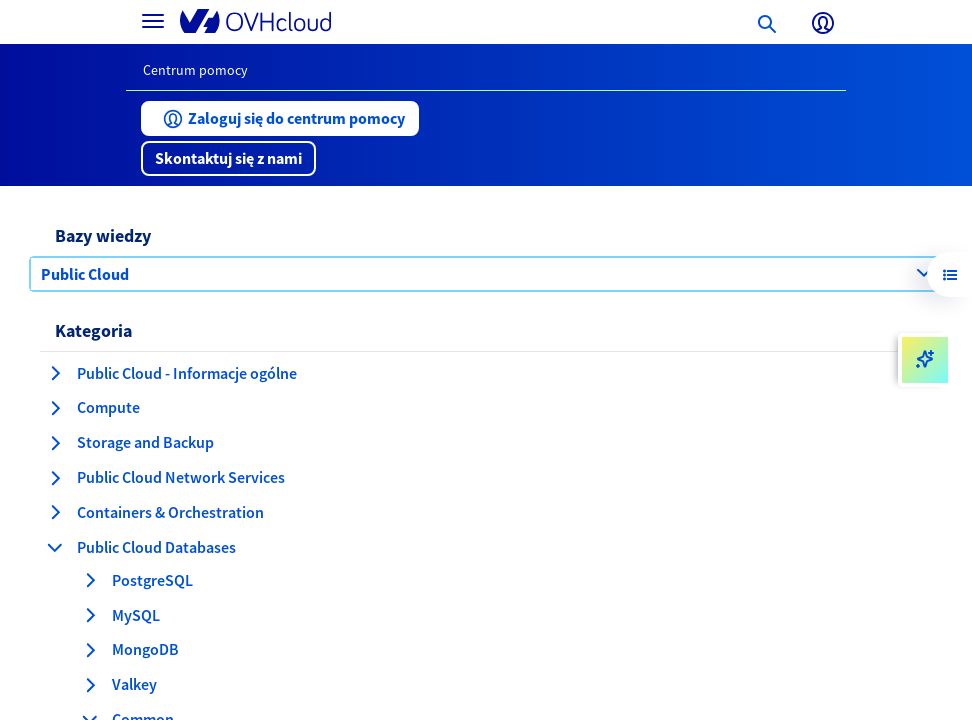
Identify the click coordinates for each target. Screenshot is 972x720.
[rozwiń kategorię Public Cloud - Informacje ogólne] (55, 373)
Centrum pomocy (195, 70)
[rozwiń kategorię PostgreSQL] (90, 580)
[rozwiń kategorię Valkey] (90, 685)
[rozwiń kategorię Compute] (55, 408)
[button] (280, 118)
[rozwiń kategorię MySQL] (90, 615)
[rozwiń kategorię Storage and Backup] (55, 443)
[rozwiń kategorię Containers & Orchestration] (55, 512)
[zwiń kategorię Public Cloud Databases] (55, 547)
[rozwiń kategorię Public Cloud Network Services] (55, 478)
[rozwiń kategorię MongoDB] (90, 650)
